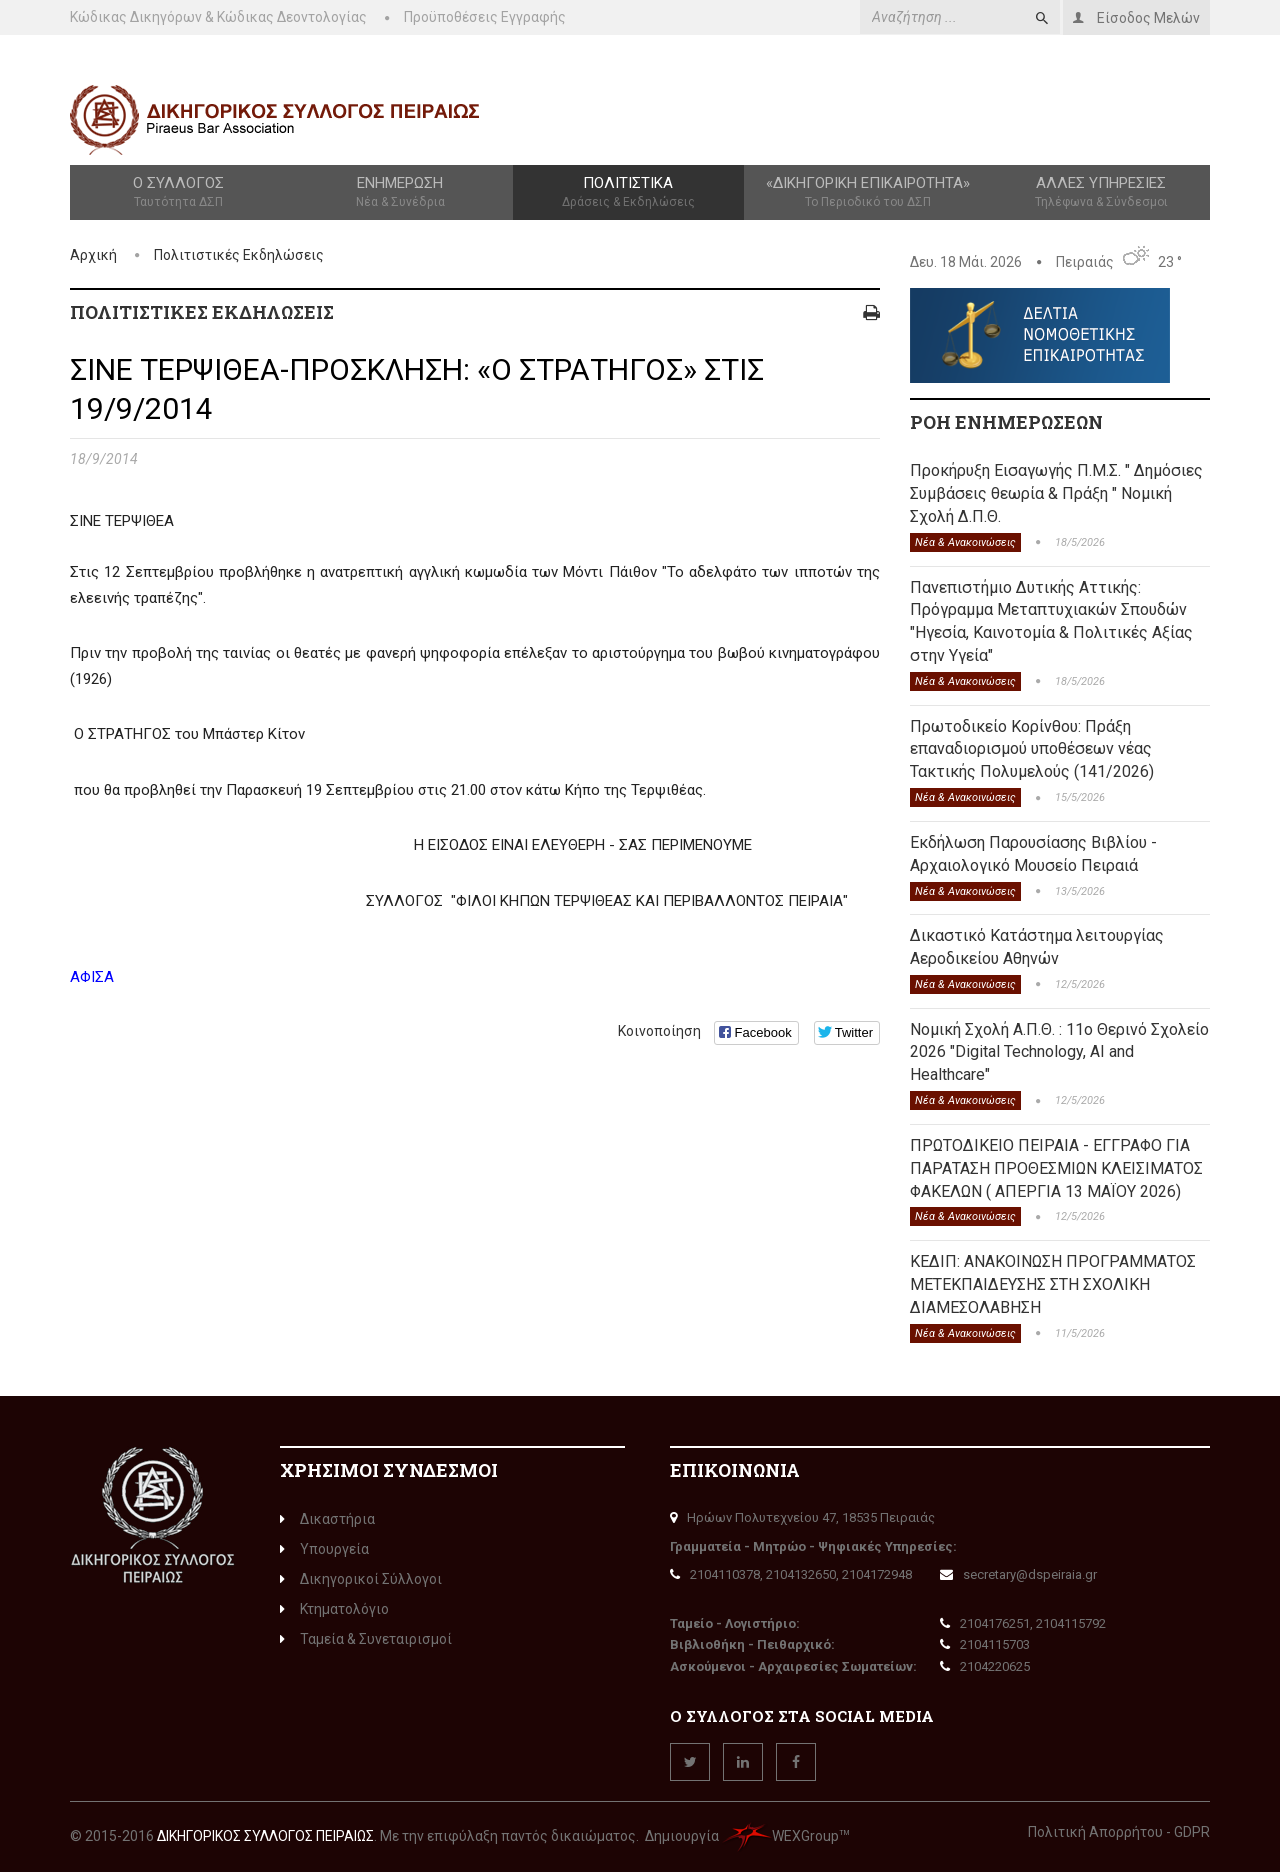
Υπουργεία (324, 1549)
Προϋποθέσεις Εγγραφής (485, 17)
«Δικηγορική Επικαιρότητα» (868, 193)
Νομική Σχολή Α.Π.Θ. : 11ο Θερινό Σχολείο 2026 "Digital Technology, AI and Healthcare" (1059, 1052)
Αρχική (93, 255)
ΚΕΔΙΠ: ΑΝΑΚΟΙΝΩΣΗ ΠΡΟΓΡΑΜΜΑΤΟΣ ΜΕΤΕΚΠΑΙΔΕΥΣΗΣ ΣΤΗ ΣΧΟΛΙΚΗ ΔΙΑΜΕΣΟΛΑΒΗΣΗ (1053, 1284)
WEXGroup (780, 1836)
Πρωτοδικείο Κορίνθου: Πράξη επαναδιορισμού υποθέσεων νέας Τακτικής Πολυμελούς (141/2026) (1032, 749)
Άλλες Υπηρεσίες (1101, 193)
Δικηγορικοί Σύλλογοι (361, 1579)
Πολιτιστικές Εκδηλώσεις (239, 255)
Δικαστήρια (327, 1519)
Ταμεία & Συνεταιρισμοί (366, 1639)
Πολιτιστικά (628, 193)
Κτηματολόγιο (334, 1609)
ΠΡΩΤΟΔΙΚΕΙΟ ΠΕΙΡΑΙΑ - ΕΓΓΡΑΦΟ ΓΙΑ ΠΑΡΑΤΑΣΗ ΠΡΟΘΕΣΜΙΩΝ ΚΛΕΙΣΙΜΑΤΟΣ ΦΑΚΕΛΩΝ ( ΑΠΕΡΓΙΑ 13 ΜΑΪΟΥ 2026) (1056, 1168)
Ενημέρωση (400, 193)
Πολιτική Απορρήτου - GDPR (1119, 1832)
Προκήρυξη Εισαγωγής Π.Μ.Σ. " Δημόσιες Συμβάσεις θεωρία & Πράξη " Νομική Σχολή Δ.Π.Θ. (1056, 493)
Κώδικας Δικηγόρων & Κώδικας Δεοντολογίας (218, 17)
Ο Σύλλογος (178, 193)
